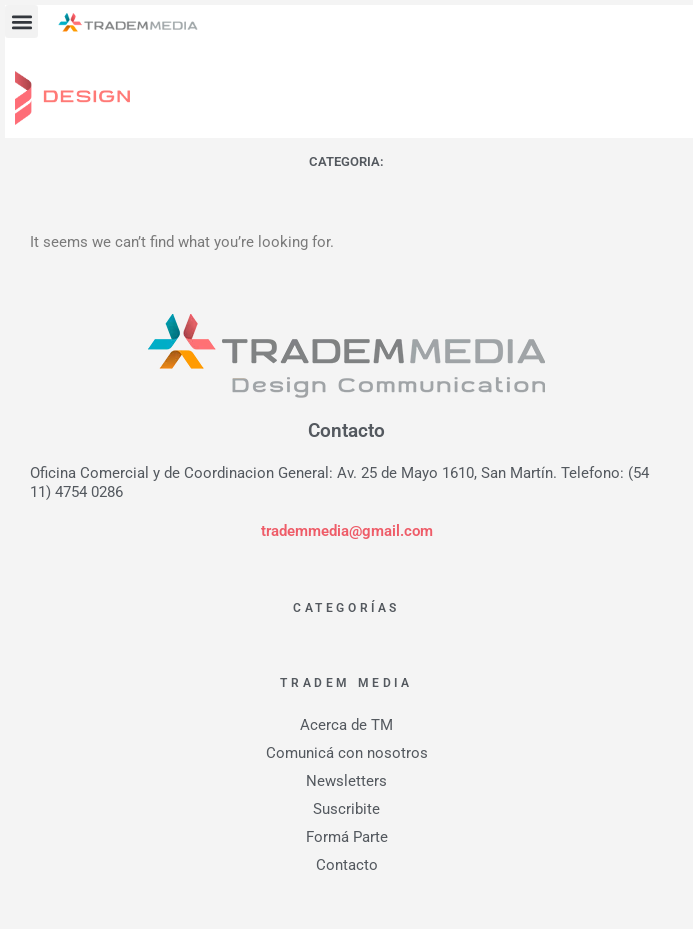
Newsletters (346, 781)
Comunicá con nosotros (347, 753)
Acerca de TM (346, 725)
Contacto (347, 865)
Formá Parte (347, 837)
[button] (21, 21)
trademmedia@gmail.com (347, 531)
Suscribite (346, 809)
